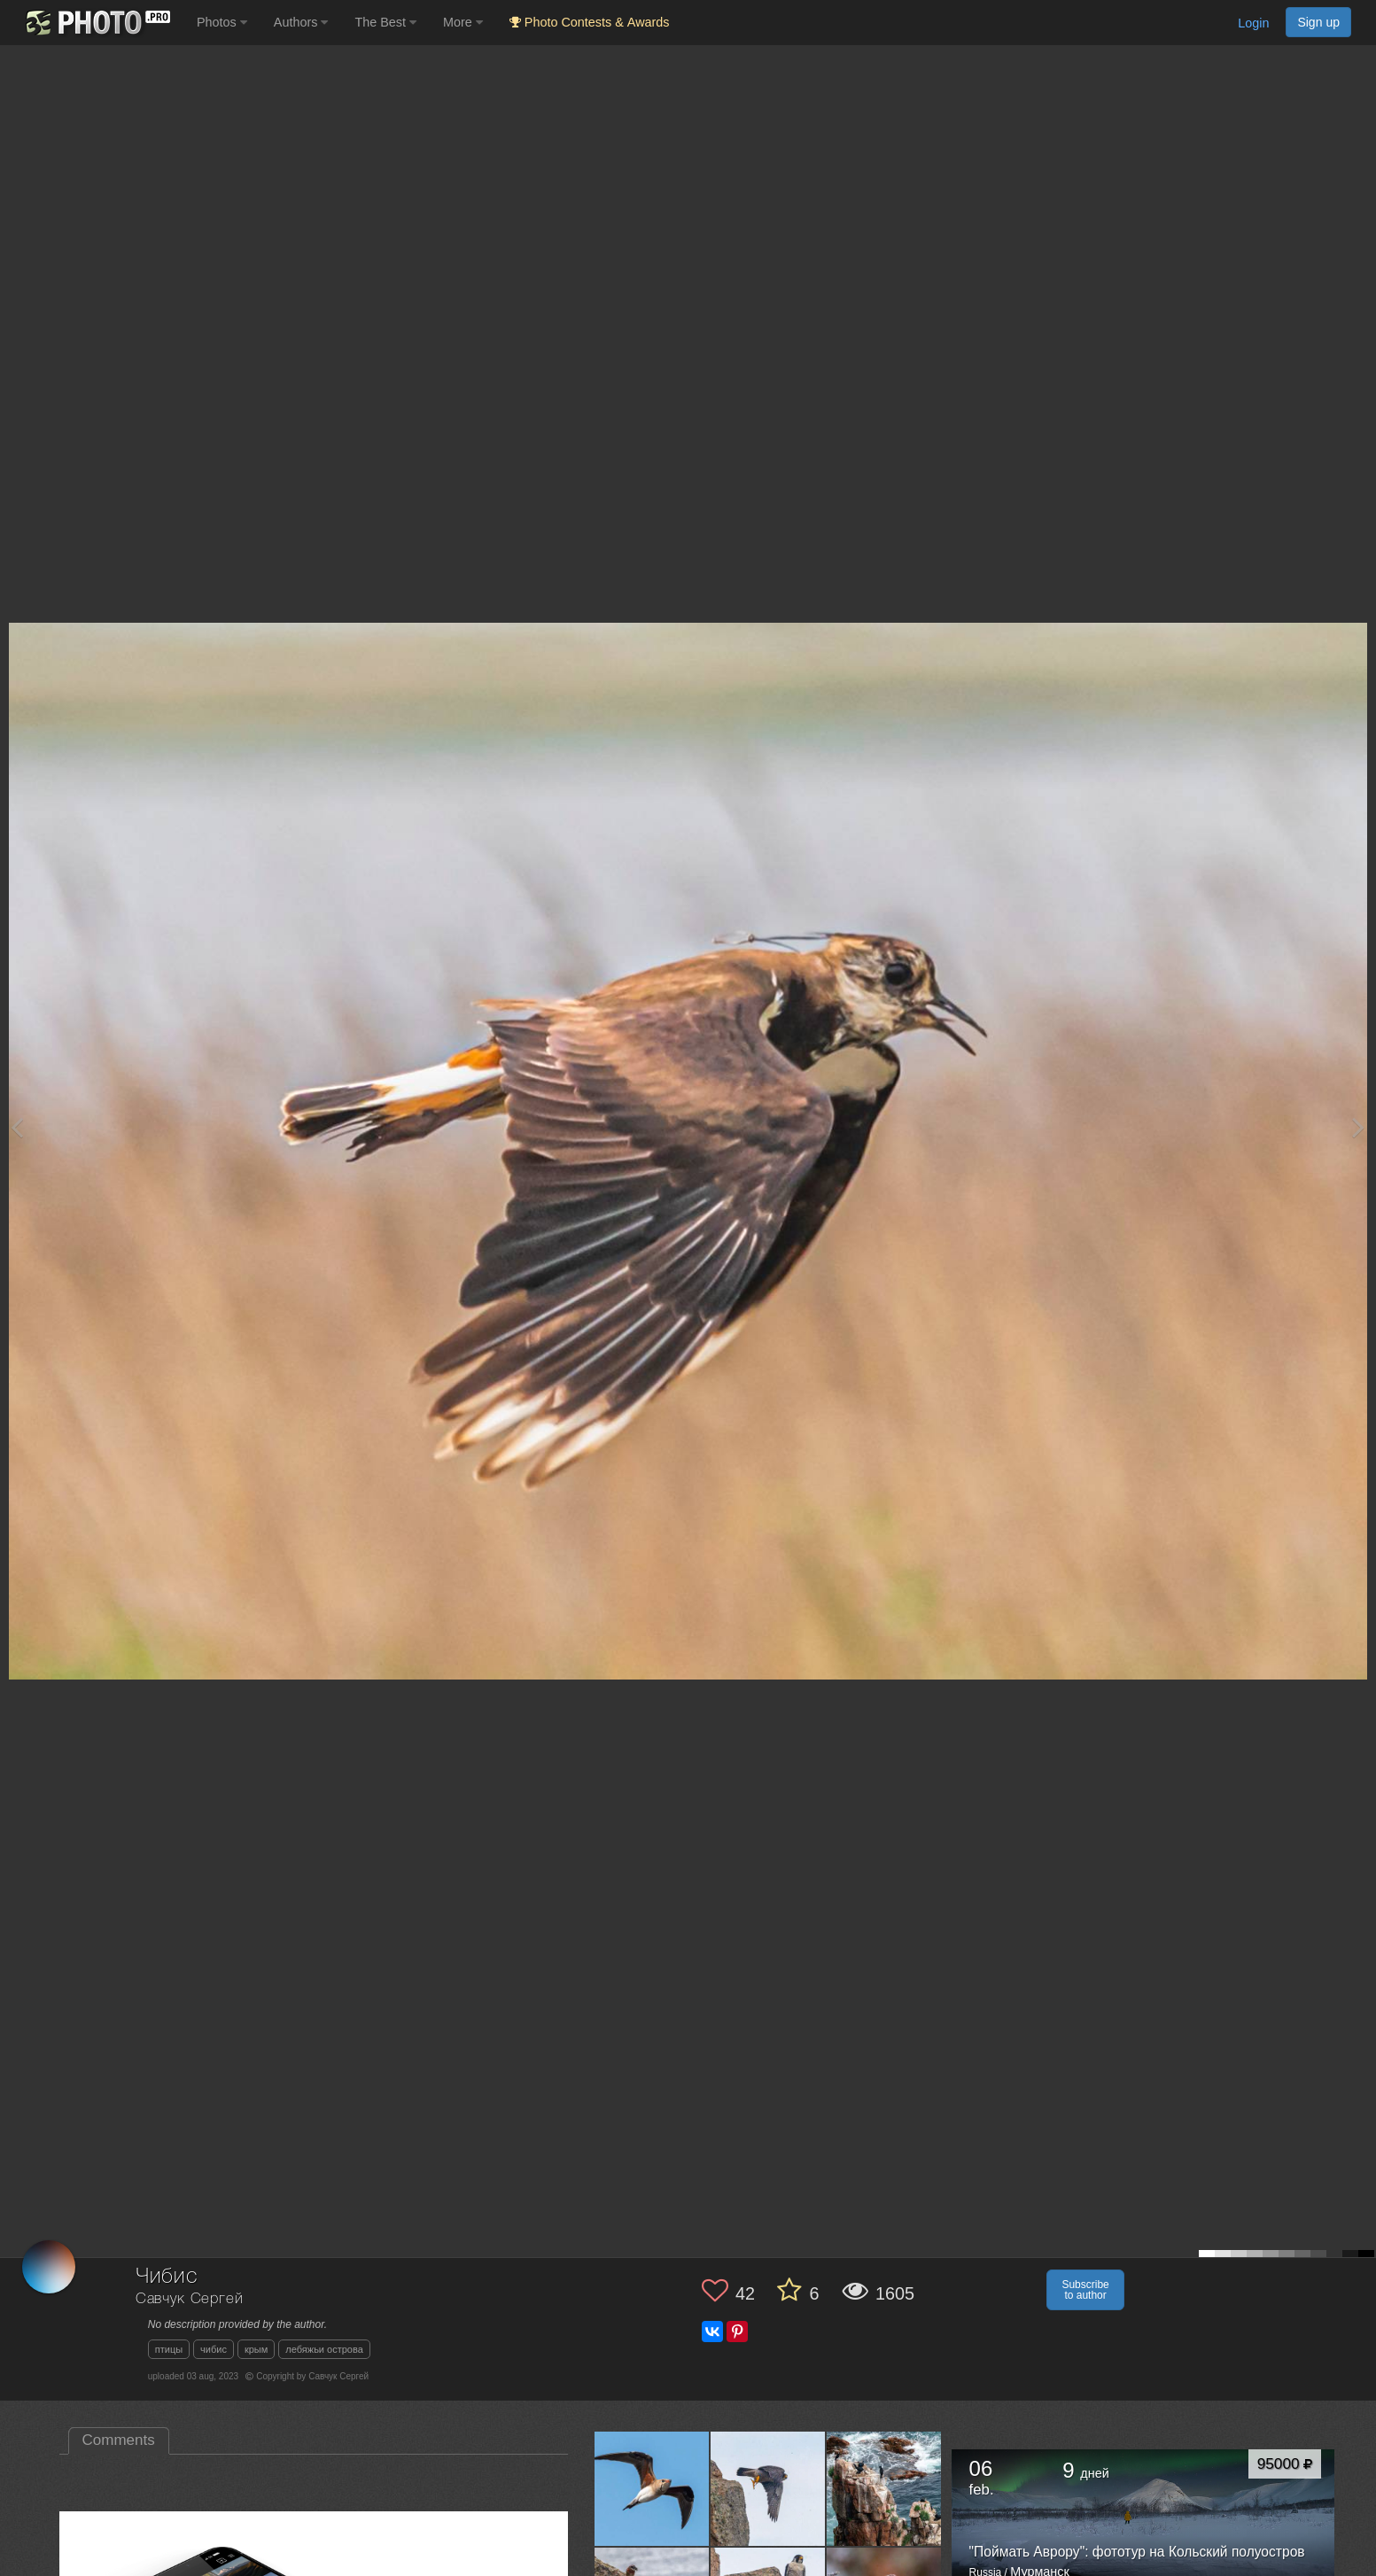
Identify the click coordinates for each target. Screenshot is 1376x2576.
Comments (118, 2440)
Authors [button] (301, 22)
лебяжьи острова (323, 2349)
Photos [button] (222, 22)
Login (1253, 23)
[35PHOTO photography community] (96, 22)
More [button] (463, 22)
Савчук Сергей (190, 2299)
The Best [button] (385, 22)
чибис (213, 2349)
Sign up (1318, 22)
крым (256, 2349)
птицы (169, 2349)
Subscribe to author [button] (1084, 2289)
